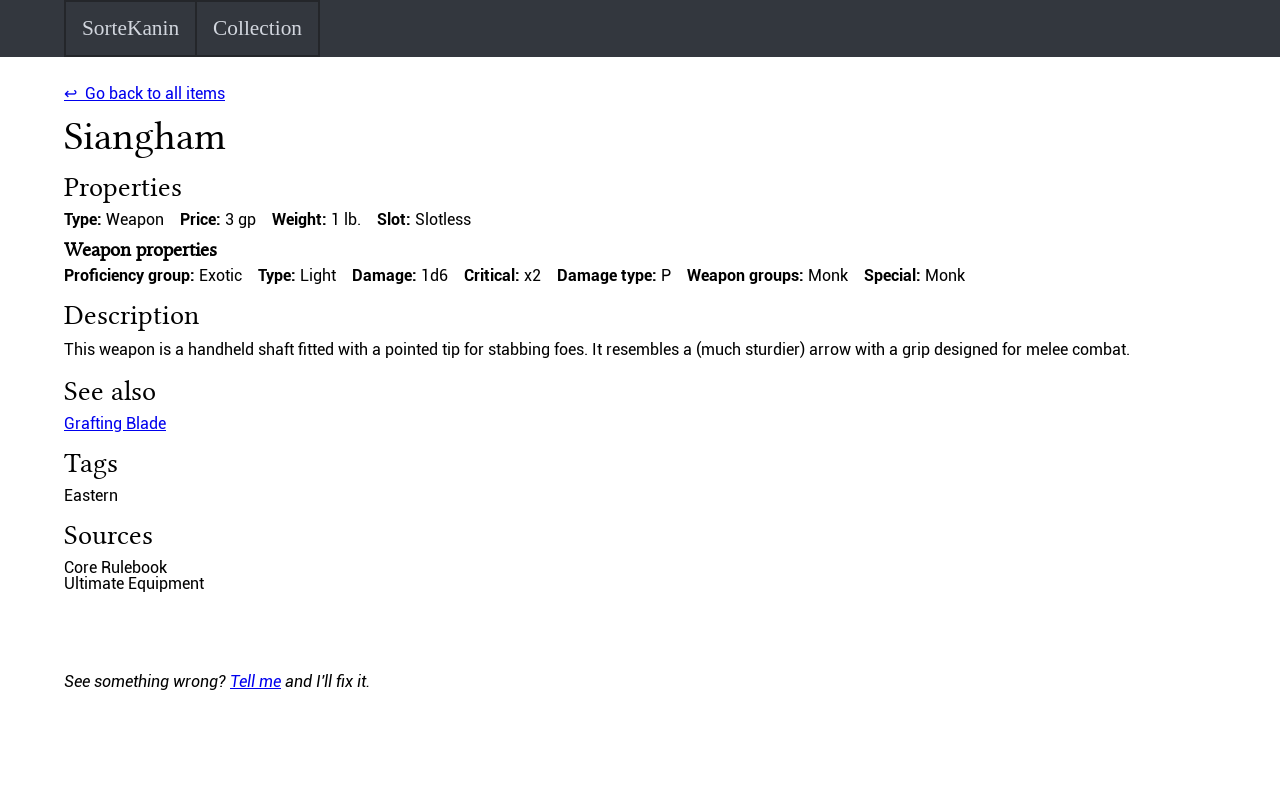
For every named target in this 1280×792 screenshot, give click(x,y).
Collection (257, 28)
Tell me (255, 681)
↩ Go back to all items (144, 93)
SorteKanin (130, 28)
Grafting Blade (115, 423)
